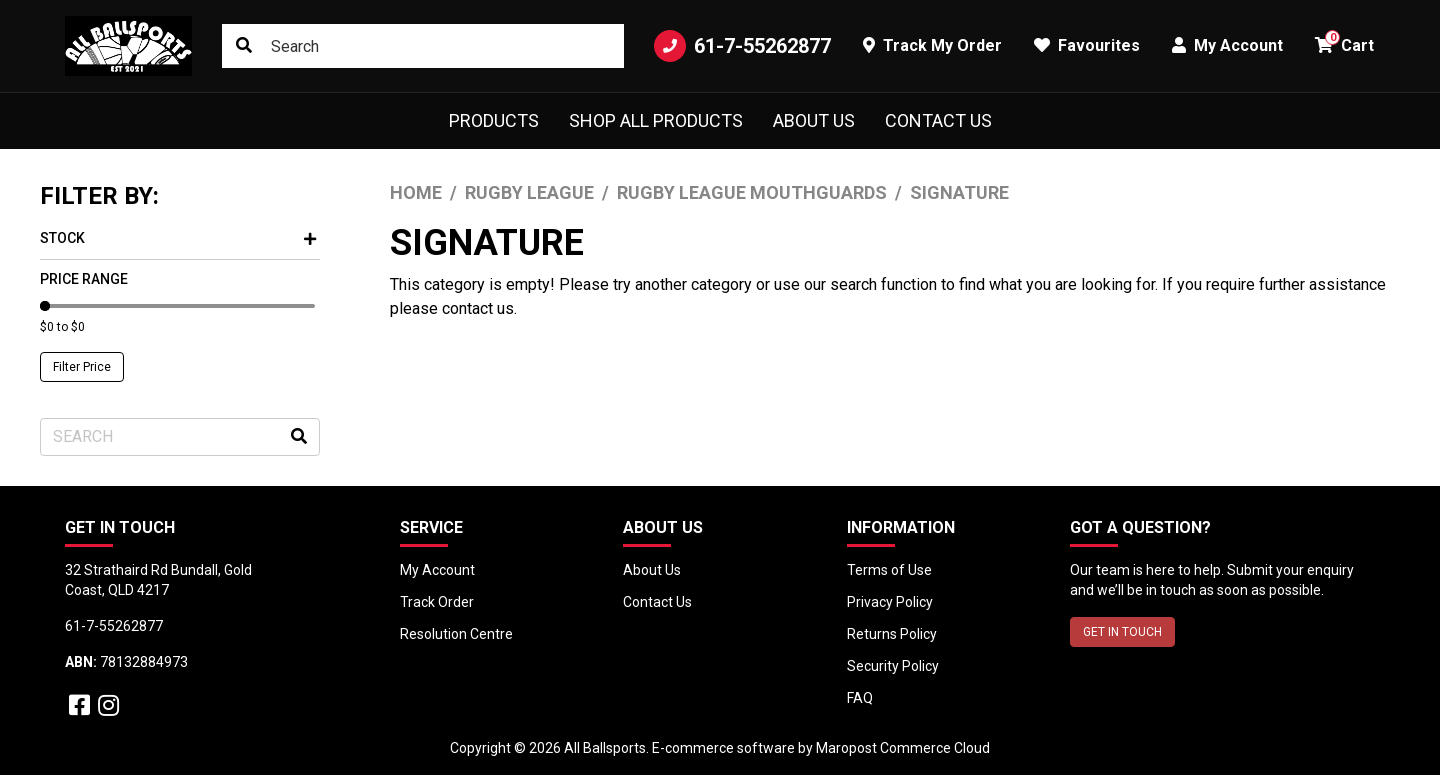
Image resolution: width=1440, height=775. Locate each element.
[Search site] (244, 46)
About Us (814, 120)
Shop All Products (656, 120)
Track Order (437, 602)
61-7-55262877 (742, 46)
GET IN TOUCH (1122, 632)
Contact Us (938, 120)
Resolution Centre (456, 634)
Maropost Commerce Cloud (903, 748)
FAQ (860, 698)
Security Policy (893, 666)
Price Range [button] (84, 279)
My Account (437, 570)
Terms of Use (889, 570)
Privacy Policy (890, 602)
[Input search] (423, 46)
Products (494, 120)
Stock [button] (178, 238)
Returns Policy (892, 634)
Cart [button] (1344, 42)
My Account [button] (1227, 45)
